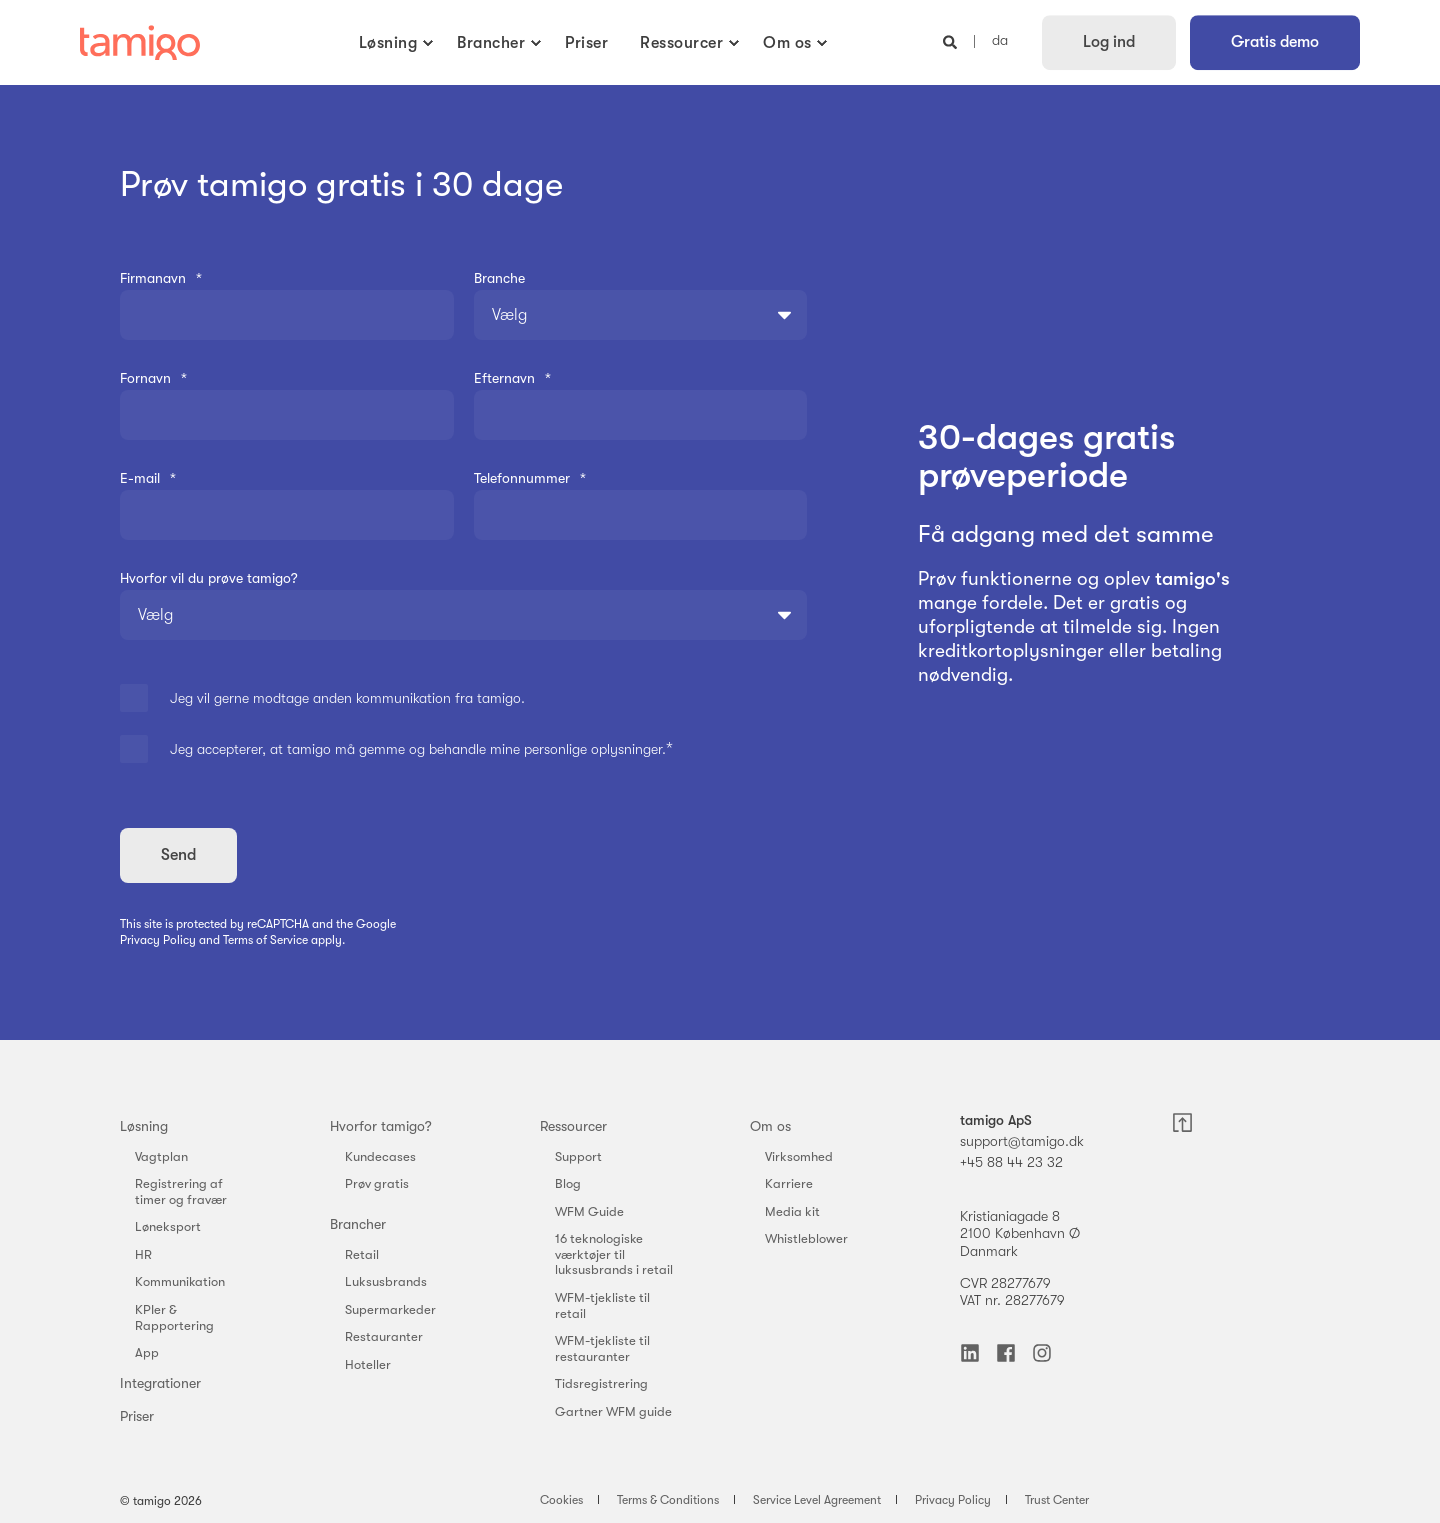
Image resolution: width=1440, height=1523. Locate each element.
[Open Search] (952, 41)
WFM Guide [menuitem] (589, 1211)
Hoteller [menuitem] (368, 1364)
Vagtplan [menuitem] (161, 1156)
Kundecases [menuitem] (380, 1156)
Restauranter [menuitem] (384, 1336)
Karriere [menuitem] (789, 1183)
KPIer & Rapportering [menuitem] (174, 1317)
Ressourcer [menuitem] (573, 1126)
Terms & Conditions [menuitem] (668, 1500)
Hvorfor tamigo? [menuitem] (381, 1126)
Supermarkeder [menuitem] (390, 1309)
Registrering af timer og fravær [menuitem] (181, 1191)
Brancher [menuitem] (358, 1224)
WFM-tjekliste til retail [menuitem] (602, 1305)
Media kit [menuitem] (792, 1211)
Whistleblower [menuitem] (806, 1238)
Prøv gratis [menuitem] (377, 1183)
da (1000, 41)
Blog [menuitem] (568, 1183)
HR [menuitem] (143, 1254)
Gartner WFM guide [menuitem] (613, 1411)
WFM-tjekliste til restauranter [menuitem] (602, 1348)
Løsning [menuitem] (144, 1126)
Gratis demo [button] (1275, 42)
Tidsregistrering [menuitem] (601, 1383)
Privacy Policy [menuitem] (953, 1500)
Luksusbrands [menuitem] (386, 1281)
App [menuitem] (147, 1352)
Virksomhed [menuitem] (799, 1156)
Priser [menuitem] (137, 1416)
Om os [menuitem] (770, 1126)
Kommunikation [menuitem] (180, 1281)
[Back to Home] (140, 43)
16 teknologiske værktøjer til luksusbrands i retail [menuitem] (614, 1254)
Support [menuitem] (578, 1156)
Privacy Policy (158, 940)
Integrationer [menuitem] (160, 1383)
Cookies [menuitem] (561, 1500)
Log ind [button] (1109, 42)
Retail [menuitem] (362, 1254)
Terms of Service (265, 940)
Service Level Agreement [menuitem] (817, 1500)
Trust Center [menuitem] (1057, 1500)
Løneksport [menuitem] (168, 1226)
